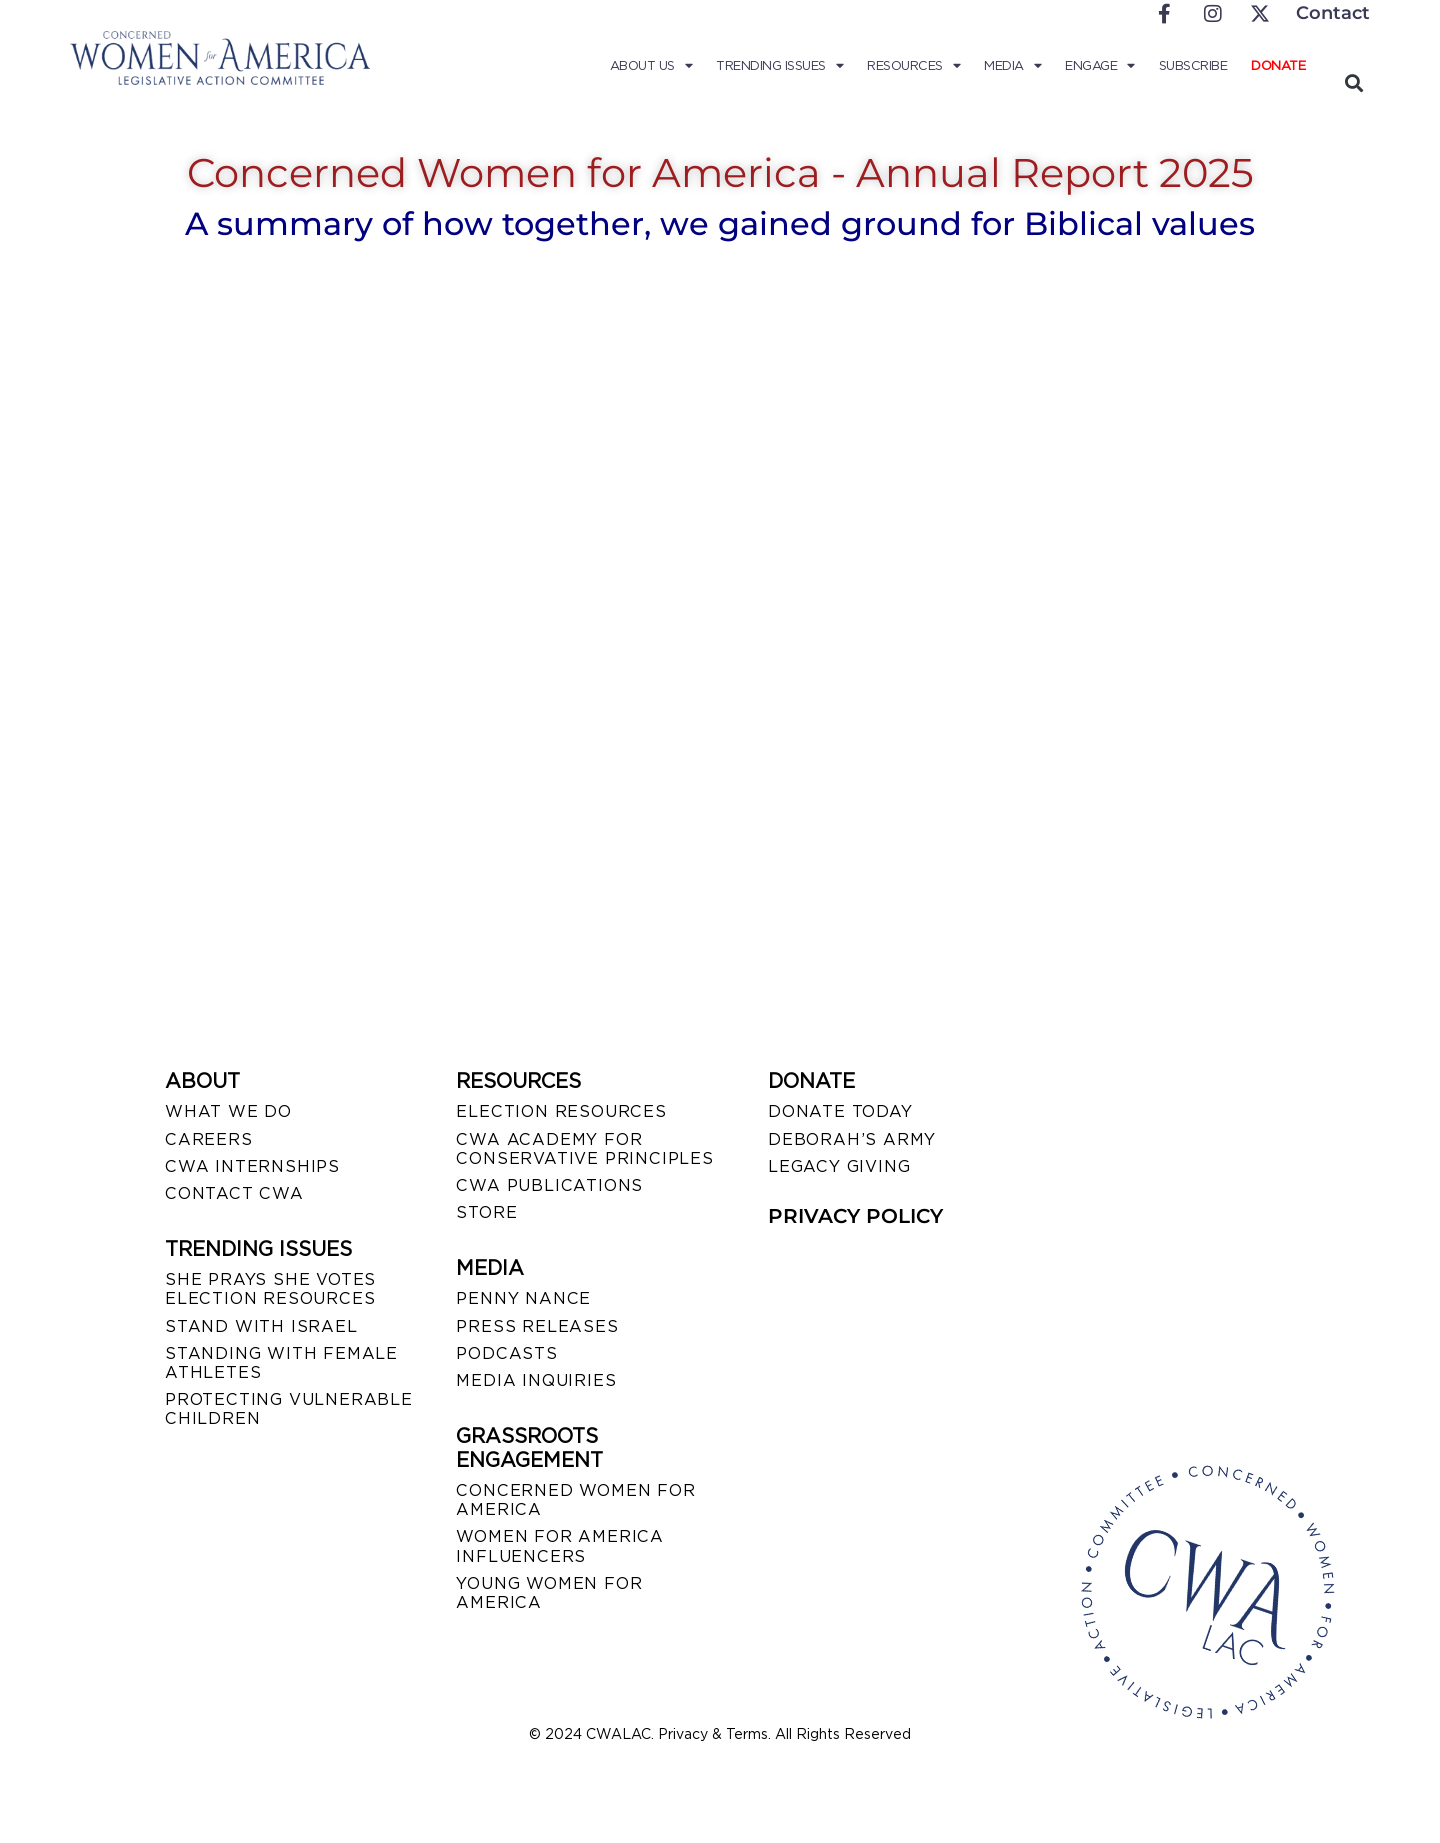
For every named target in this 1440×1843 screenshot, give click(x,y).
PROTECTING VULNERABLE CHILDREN (289, 1409)
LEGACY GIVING (839, 1166)
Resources (913, 66)
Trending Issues (779, 66)
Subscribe (1193, 65)
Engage (1100, 66)
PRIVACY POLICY (855, 1216)
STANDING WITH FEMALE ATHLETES (281, 1363)
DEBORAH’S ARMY (852, 1139)
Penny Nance (523, 1298)
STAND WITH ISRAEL (261, 1326)
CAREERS (209, 1139)
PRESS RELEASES (537, 1326)
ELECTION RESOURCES (561, 1111)
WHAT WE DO (228, 1111)
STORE (486, 1212)
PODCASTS (506, 1353)
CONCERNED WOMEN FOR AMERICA (575, 1500)
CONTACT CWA (234, 1193)
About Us (651, 66)
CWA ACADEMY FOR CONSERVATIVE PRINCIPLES (584, 1149)
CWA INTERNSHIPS (252, 1166)
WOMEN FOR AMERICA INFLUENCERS (560, 1546)
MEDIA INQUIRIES (536, 1380)
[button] (1353, 82)
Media (1012, 66)
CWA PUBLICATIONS (549, 1185)
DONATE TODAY (840, 1111)
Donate (1278, 65)
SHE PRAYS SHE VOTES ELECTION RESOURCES (270, 1289)
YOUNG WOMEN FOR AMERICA (549, 1593)
